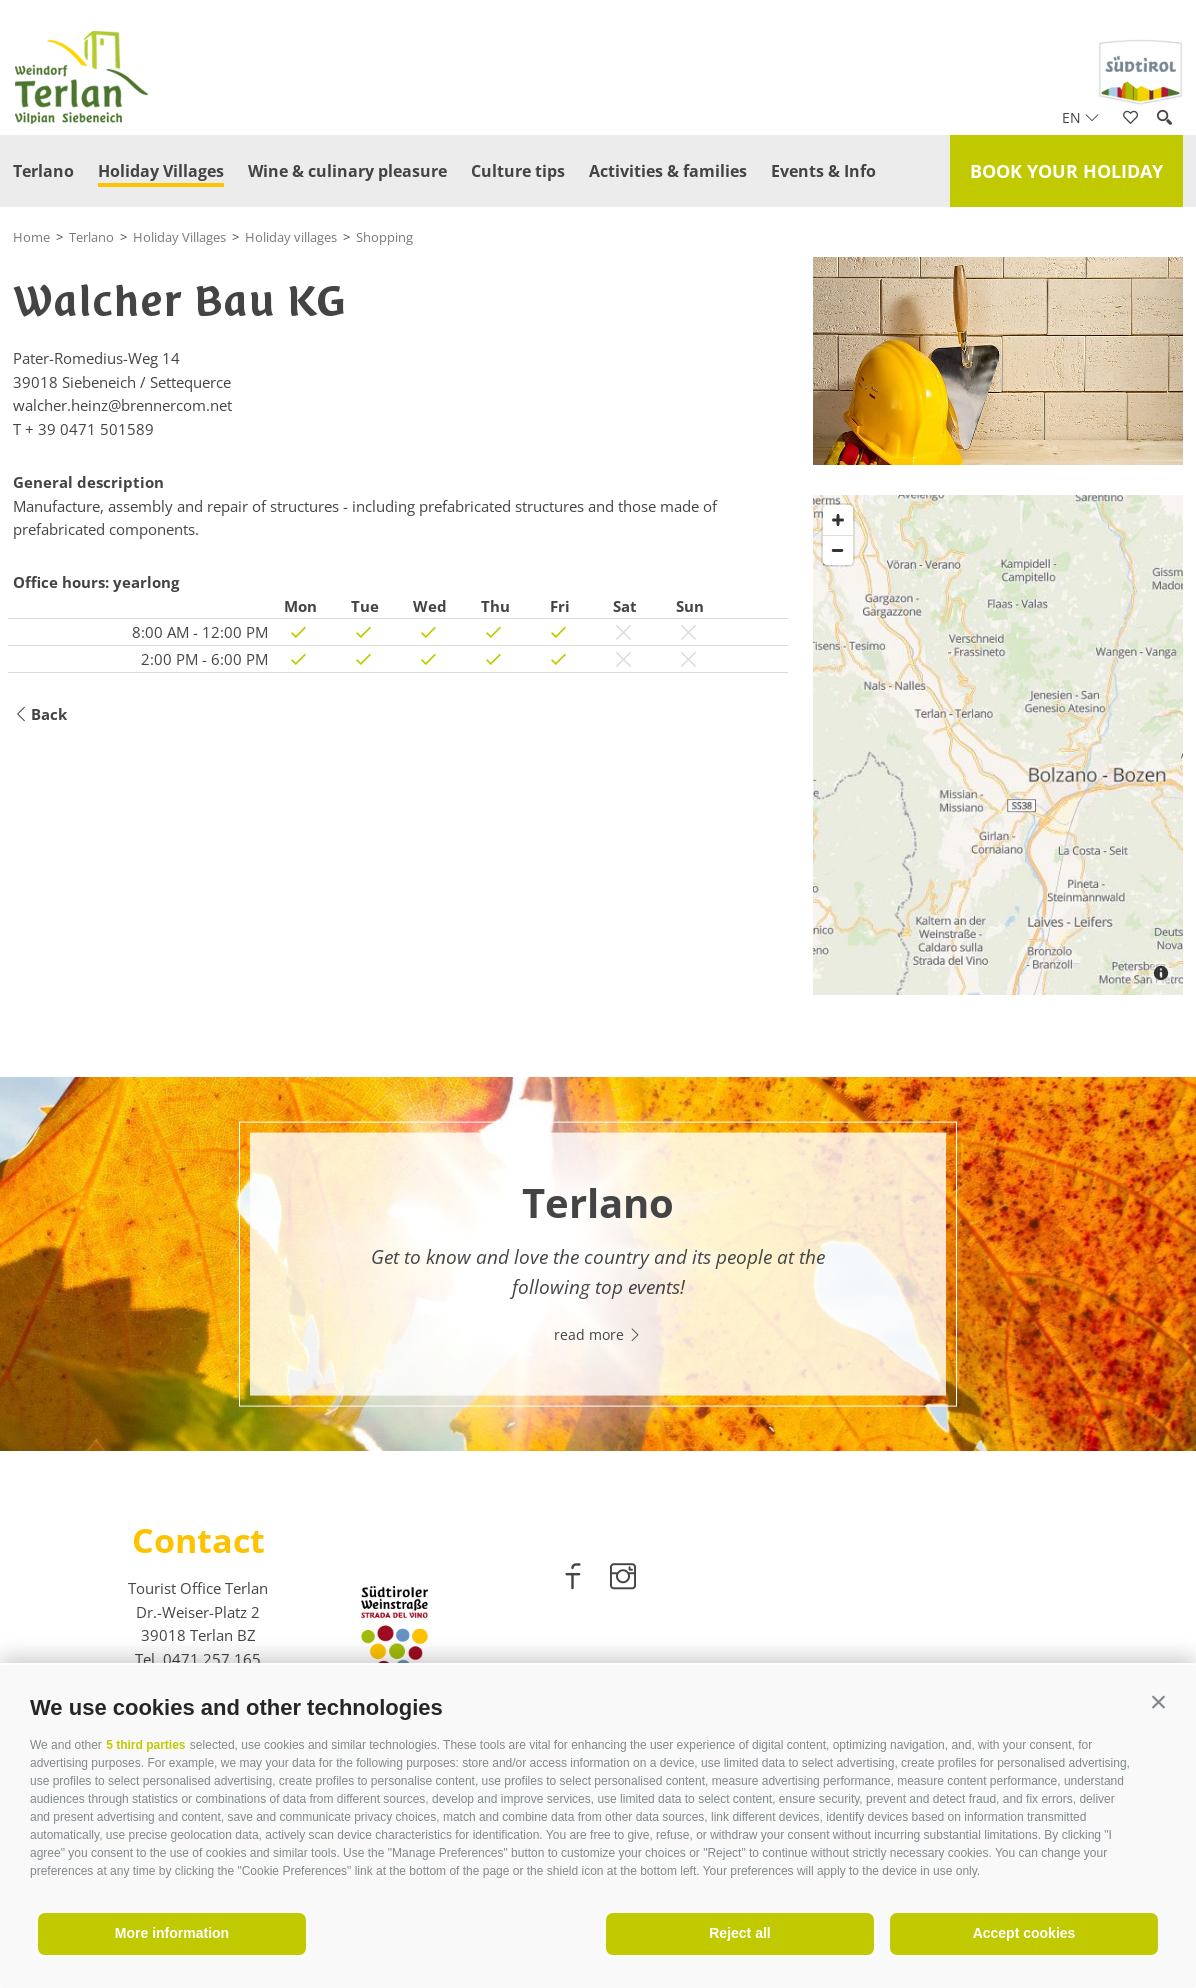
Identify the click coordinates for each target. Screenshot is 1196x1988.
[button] (1158, 1702)
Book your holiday (1066, 171)
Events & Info (823, 171)
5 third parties (145, 1745)
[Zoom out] (838, 550)
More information (172, 1933)
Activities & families (668, 171)
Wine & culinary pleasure (347, 171)
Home (31, 237)
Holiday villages (291, 237)
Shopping (384, 237)
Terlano (43, 171)
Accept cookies (1024, 1933)
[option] (598, 1264)
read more (598, 1333)
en (1080, 117)
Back (40, 714)
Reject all (739, 1933)
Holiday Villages (161, 171)
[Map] (998, 745)
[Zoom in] (838, 520)
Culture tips (518, 171)
